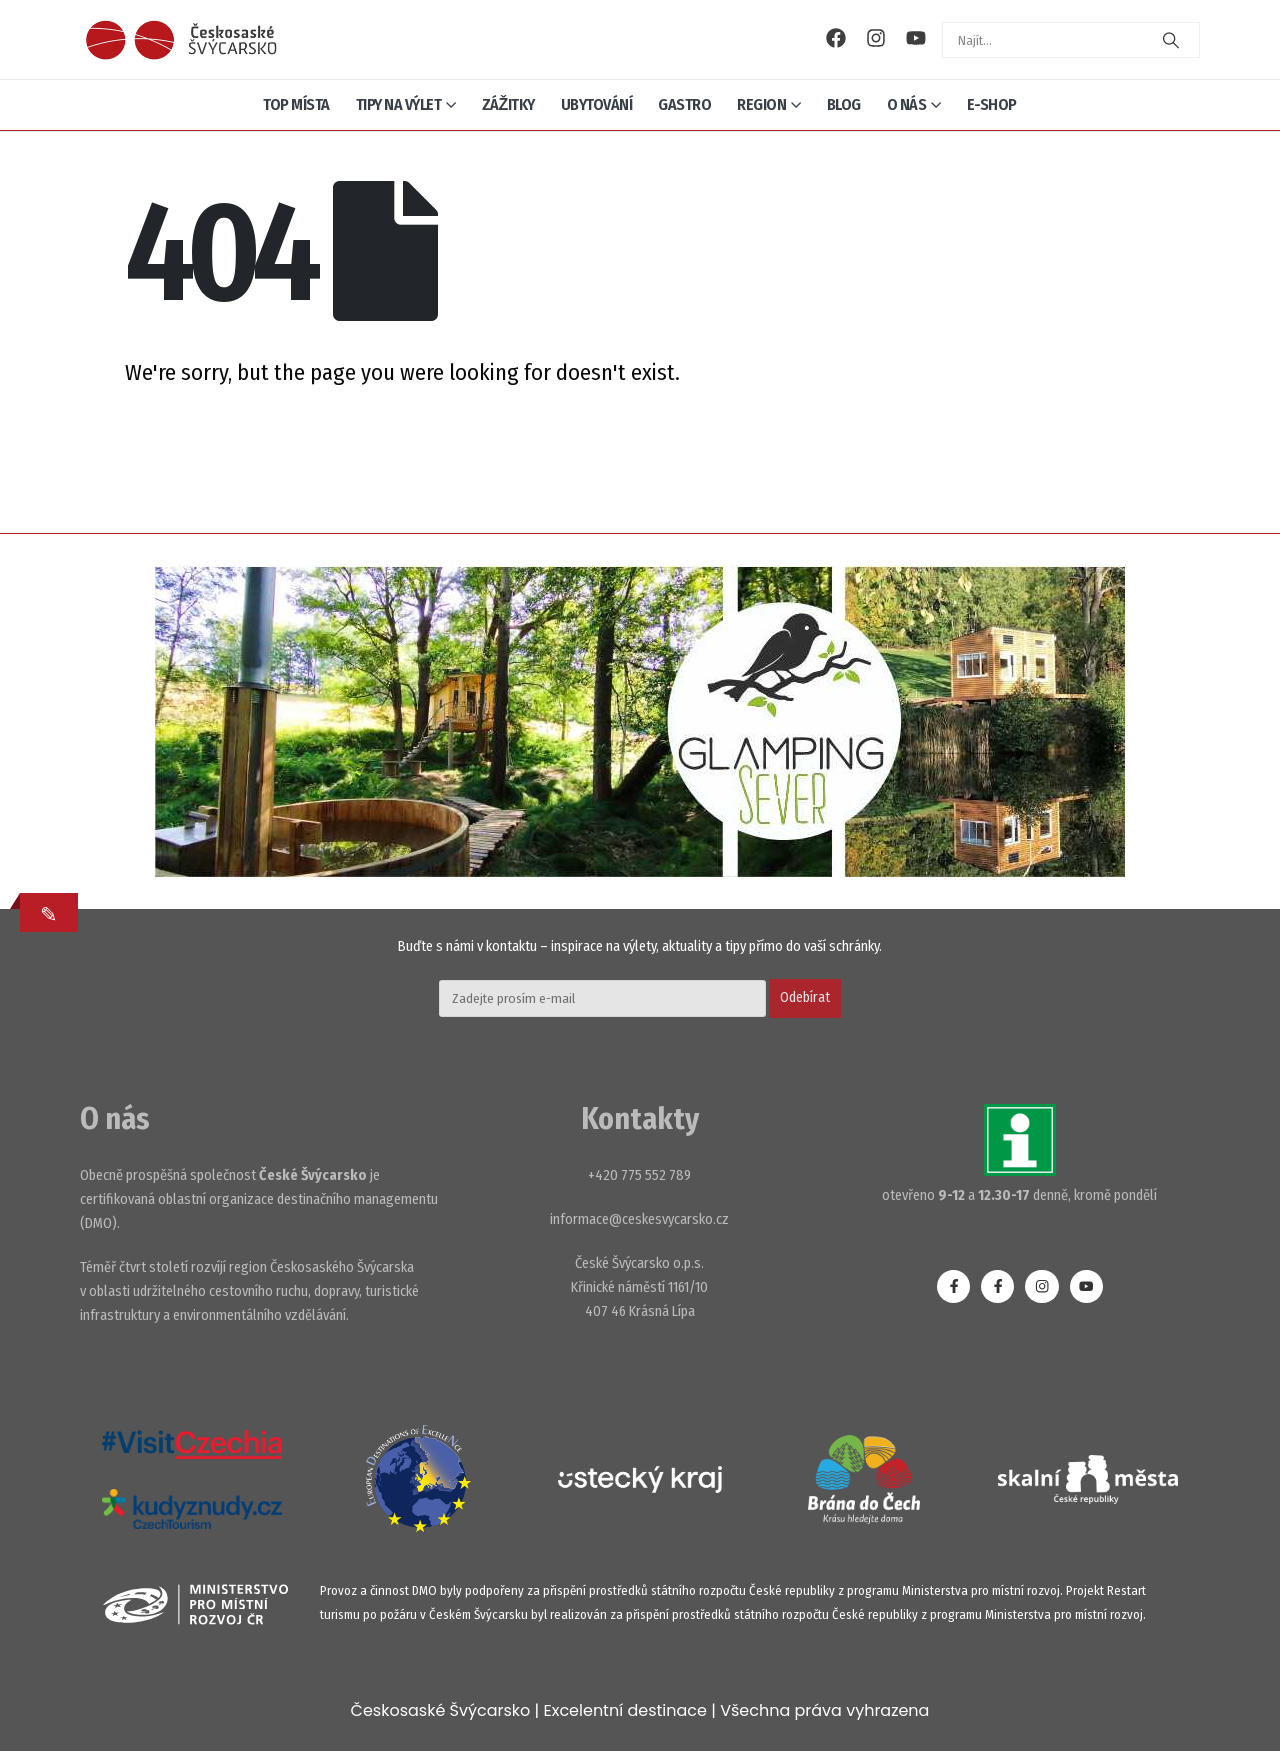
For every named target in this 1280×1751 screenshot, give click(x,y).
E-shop (992, 104)
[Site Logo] (181, 40)
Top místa (296, 104)
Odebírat (805, 997)
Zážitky (508, 104)
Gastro (684, 104)
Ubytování (597, 104)
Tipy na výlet (399, 104)
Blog (844, 104)
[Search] (1171, 40)
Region (761, 104)
